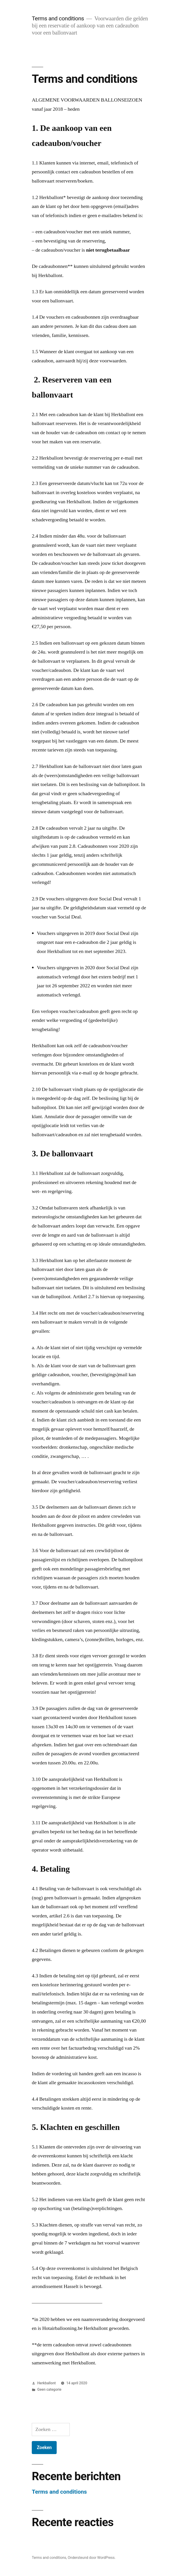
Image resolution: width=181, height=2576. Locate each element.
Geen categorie (49, 2389)
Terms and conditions (58, 18)
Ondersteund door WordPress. (92, 2557)
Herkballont (46, 2383)
